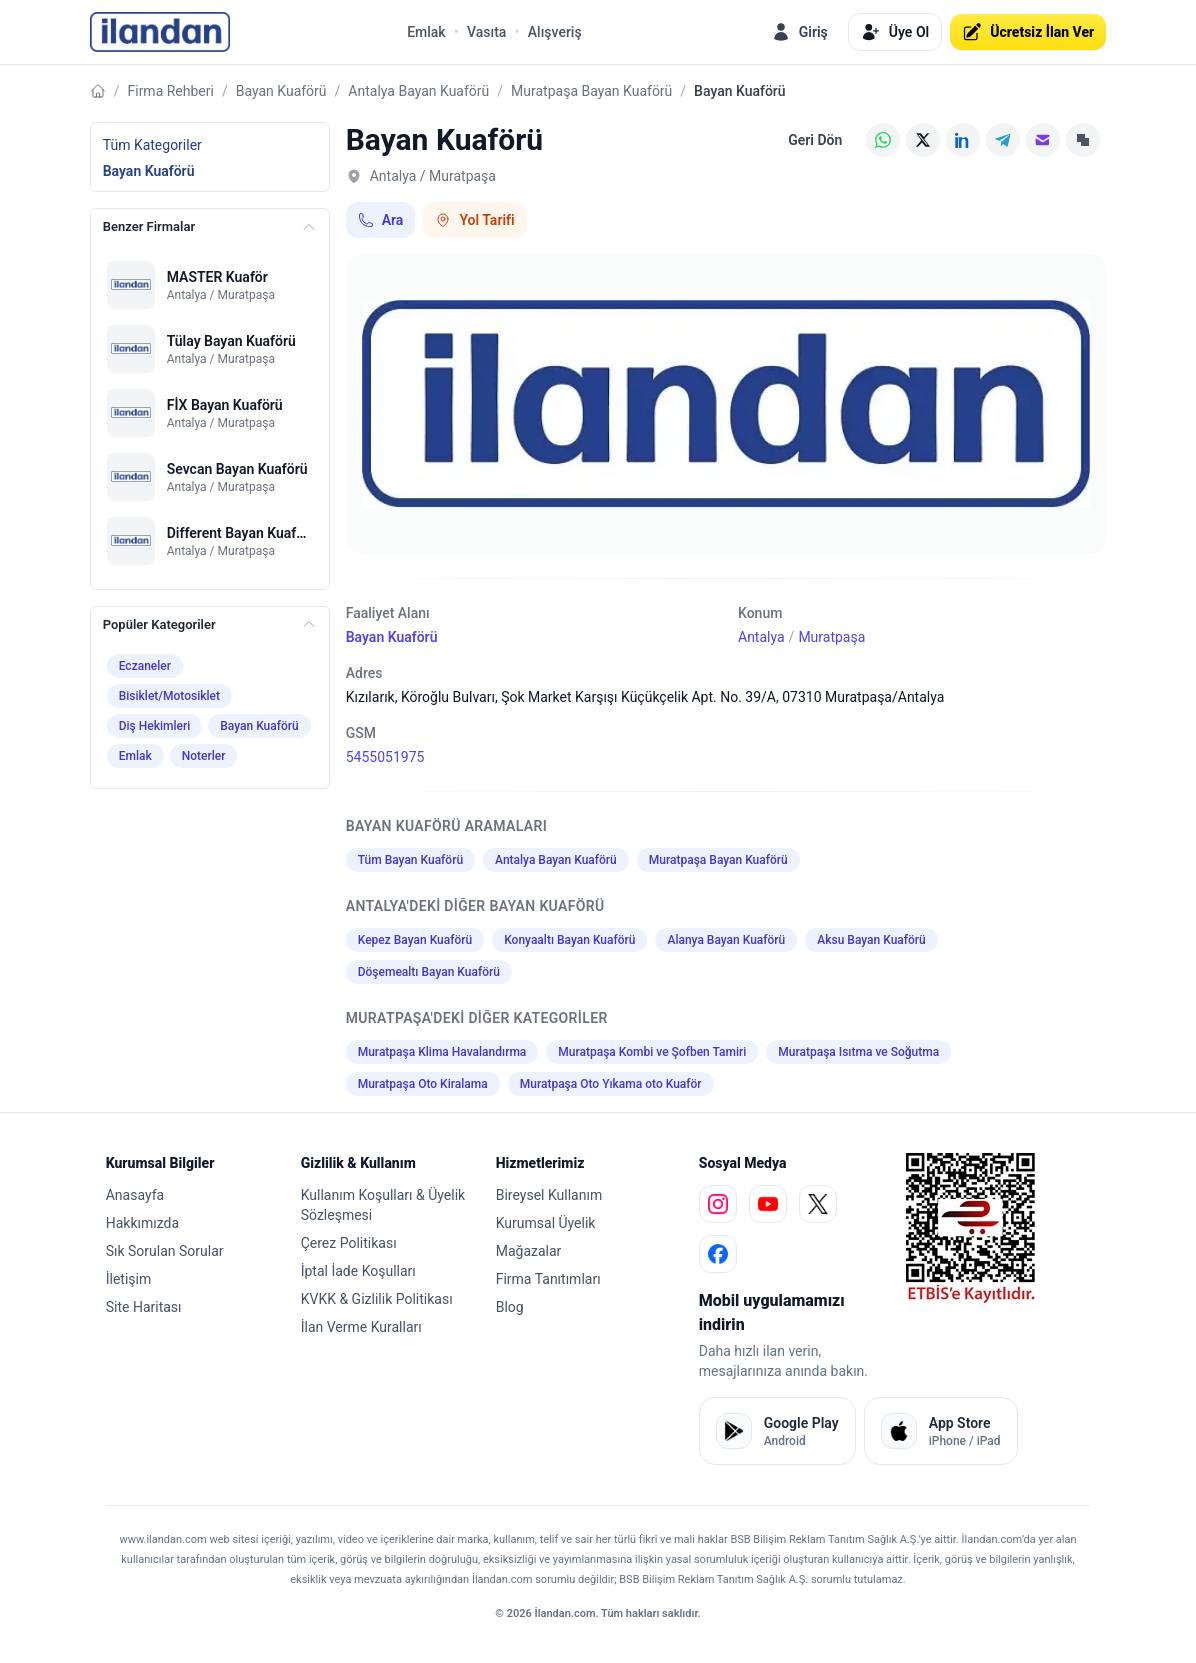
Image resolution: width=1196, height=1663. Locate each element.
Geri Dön (815, 140)
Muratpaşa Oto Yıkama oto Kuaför (611, 1084)
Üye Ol (895, 32)
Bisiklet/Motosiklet (169, 696)
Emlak (426, 32)
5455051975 (385, 757)
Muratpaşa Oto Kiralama (423, 1084)
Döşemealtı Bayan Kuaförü (429, 972)
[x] (818, 1204)
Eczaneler (145, 666)
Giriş (799, 32)
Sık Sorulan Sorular (165, 1251)
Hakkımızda (142, 1223)
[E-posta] (1043, 140)
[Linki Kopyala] (1083, 140)
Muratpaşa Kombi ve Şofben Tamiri (652, 1052)
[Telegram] (1003, 140)
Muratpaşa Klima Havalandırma (442, 1052)
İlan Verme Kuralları (361, 1327)
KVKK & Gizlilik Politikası (377, 1299)
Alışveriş (555, 32)
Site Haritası (144, 1307)
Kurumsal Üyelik (546, 1223)
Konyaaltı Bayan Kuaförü (569, 940)
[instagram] (718, 1204)
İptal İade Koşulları (358, 1271)
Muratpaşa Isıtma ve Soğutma (858, 1052)
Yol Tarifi (474, 220)
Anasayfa (135, 1195)
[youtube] (768, 1204)
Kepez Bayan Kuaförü (415, 940)
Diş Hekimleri (155, 726)
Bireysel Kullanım (549, 1195)
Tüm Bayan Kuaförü (410, 860)
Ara (381, 220)
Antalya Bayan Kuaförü (418, 91)
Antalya (761, 637)
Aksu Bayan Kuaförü (871, 940)
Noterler (204, 756)
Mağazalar (529, 1251)
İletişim (129, 1279)
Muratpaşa (831, 637)
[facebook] (718, 1254)
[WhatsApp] (883, 140)
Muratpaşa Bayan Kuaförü (591, 91)
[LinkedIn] (963, 140)
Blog (510, 1307)
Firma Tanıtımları (548, 1279)
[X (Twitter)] (923, 140)
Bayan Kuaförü (281, 91)
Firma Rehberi (170, 91)
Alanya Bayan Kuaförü (726, 940)
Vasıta (486, 32)
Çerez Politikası (349, 1243)
